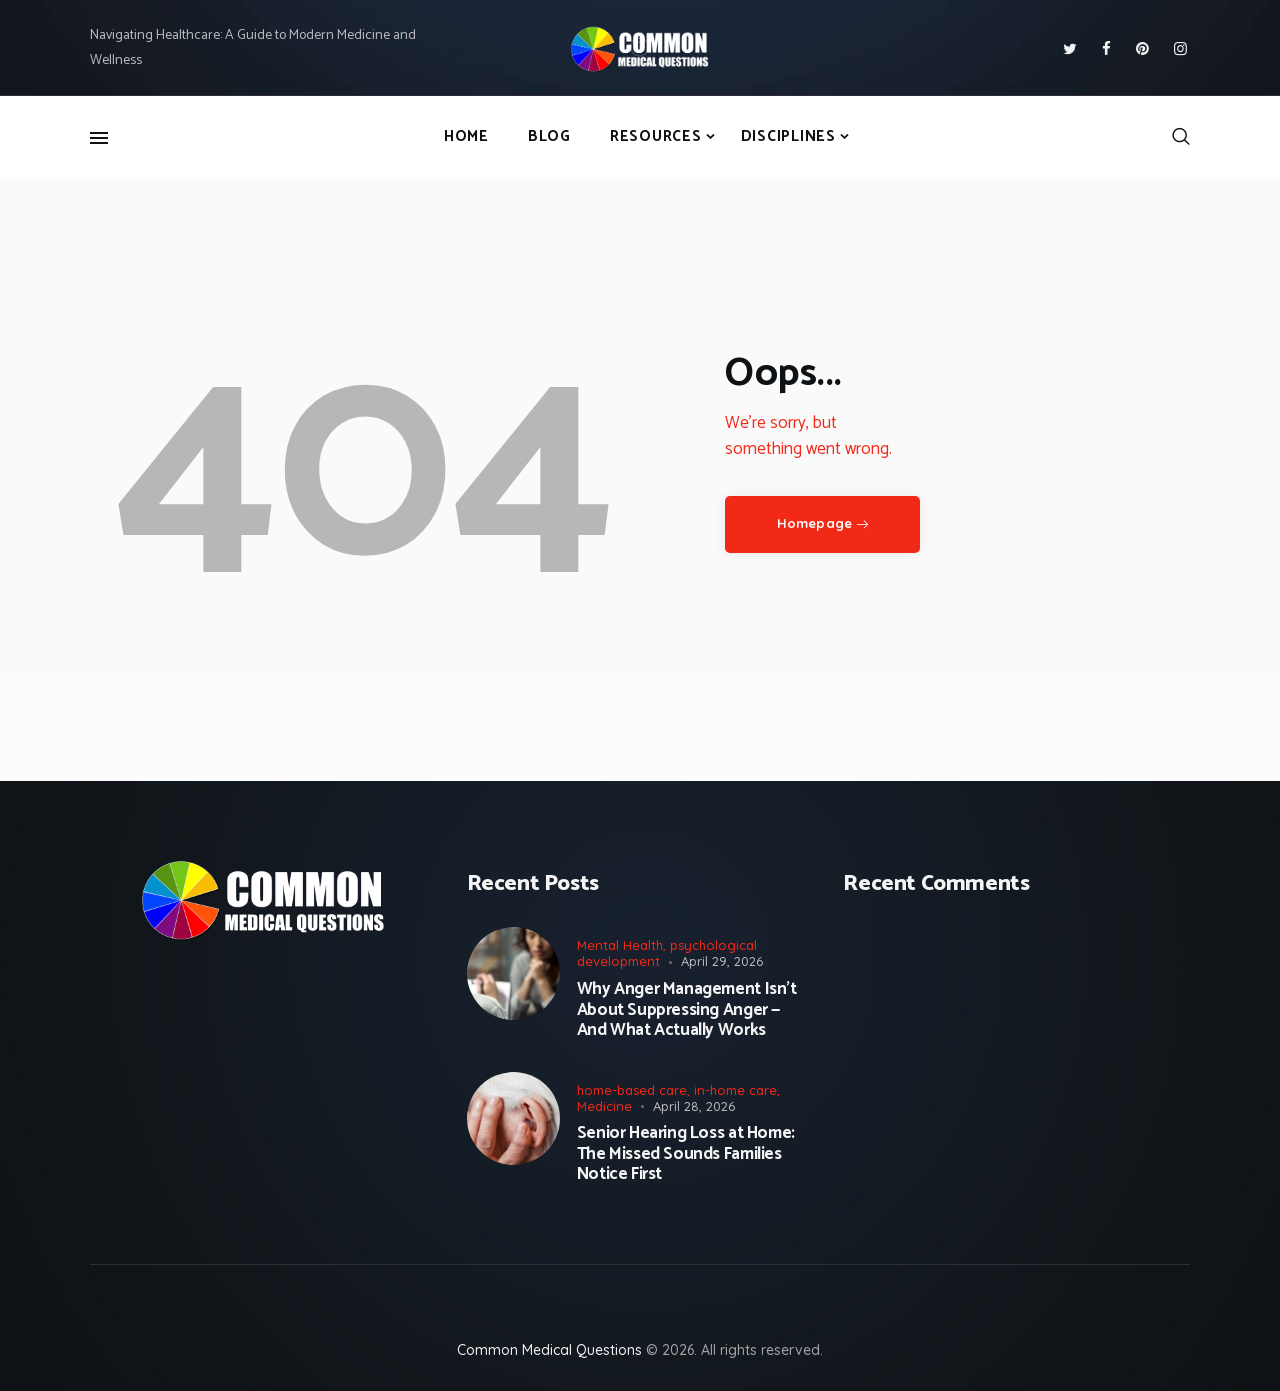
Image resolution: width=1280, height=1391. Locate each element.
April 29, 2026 (722, 961)
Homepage (814, 523)
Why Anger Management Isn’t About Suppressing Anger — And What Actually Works (687, 1009)
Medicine (604, 1106)
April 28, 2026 (694, 1106)
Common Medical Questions (549, 1350)
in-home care (735, 1090)
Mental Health (620, 945)
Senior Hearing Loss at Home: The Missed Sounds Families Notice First (686, 1153)
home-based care (632, 1090)
